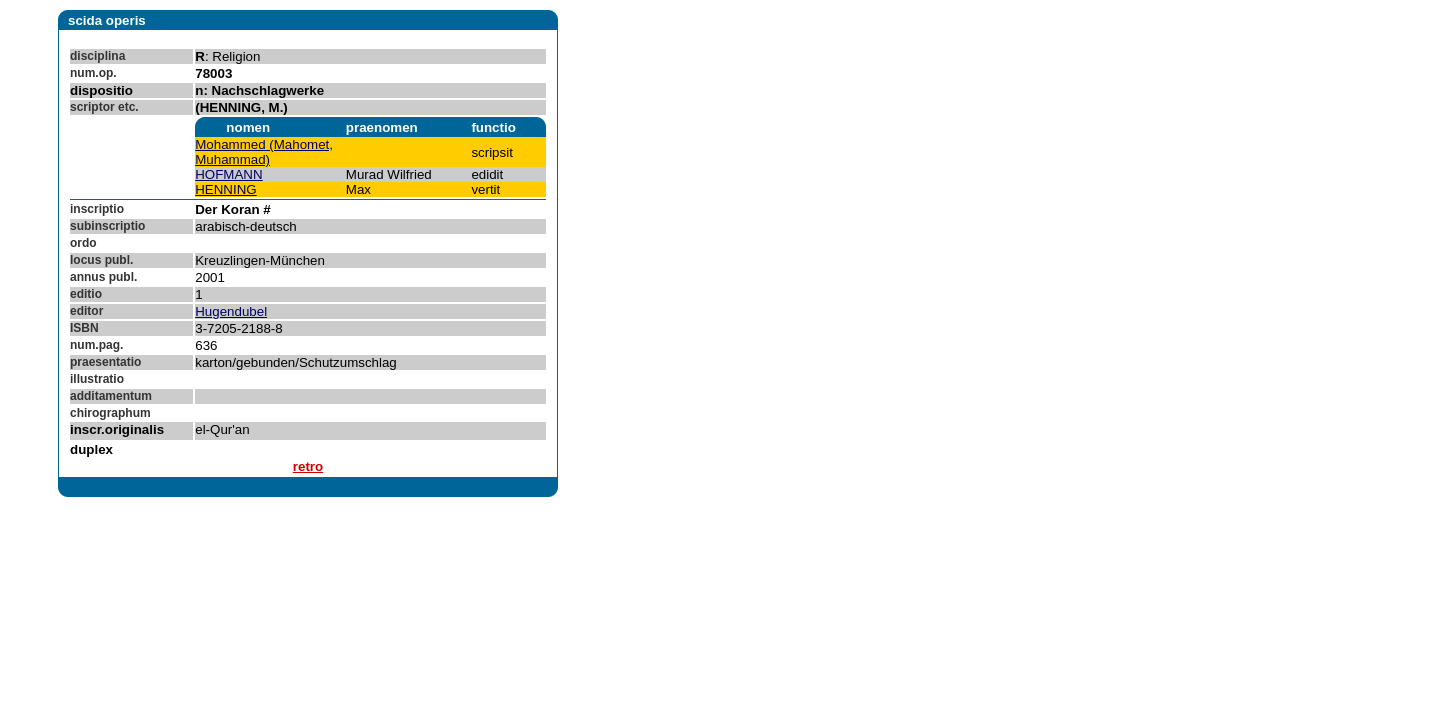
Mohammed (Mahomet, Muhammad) (264, 152)
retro (308, 466)
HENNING (225, 189)
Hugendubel (231, 311)
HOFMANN (228, 174)
